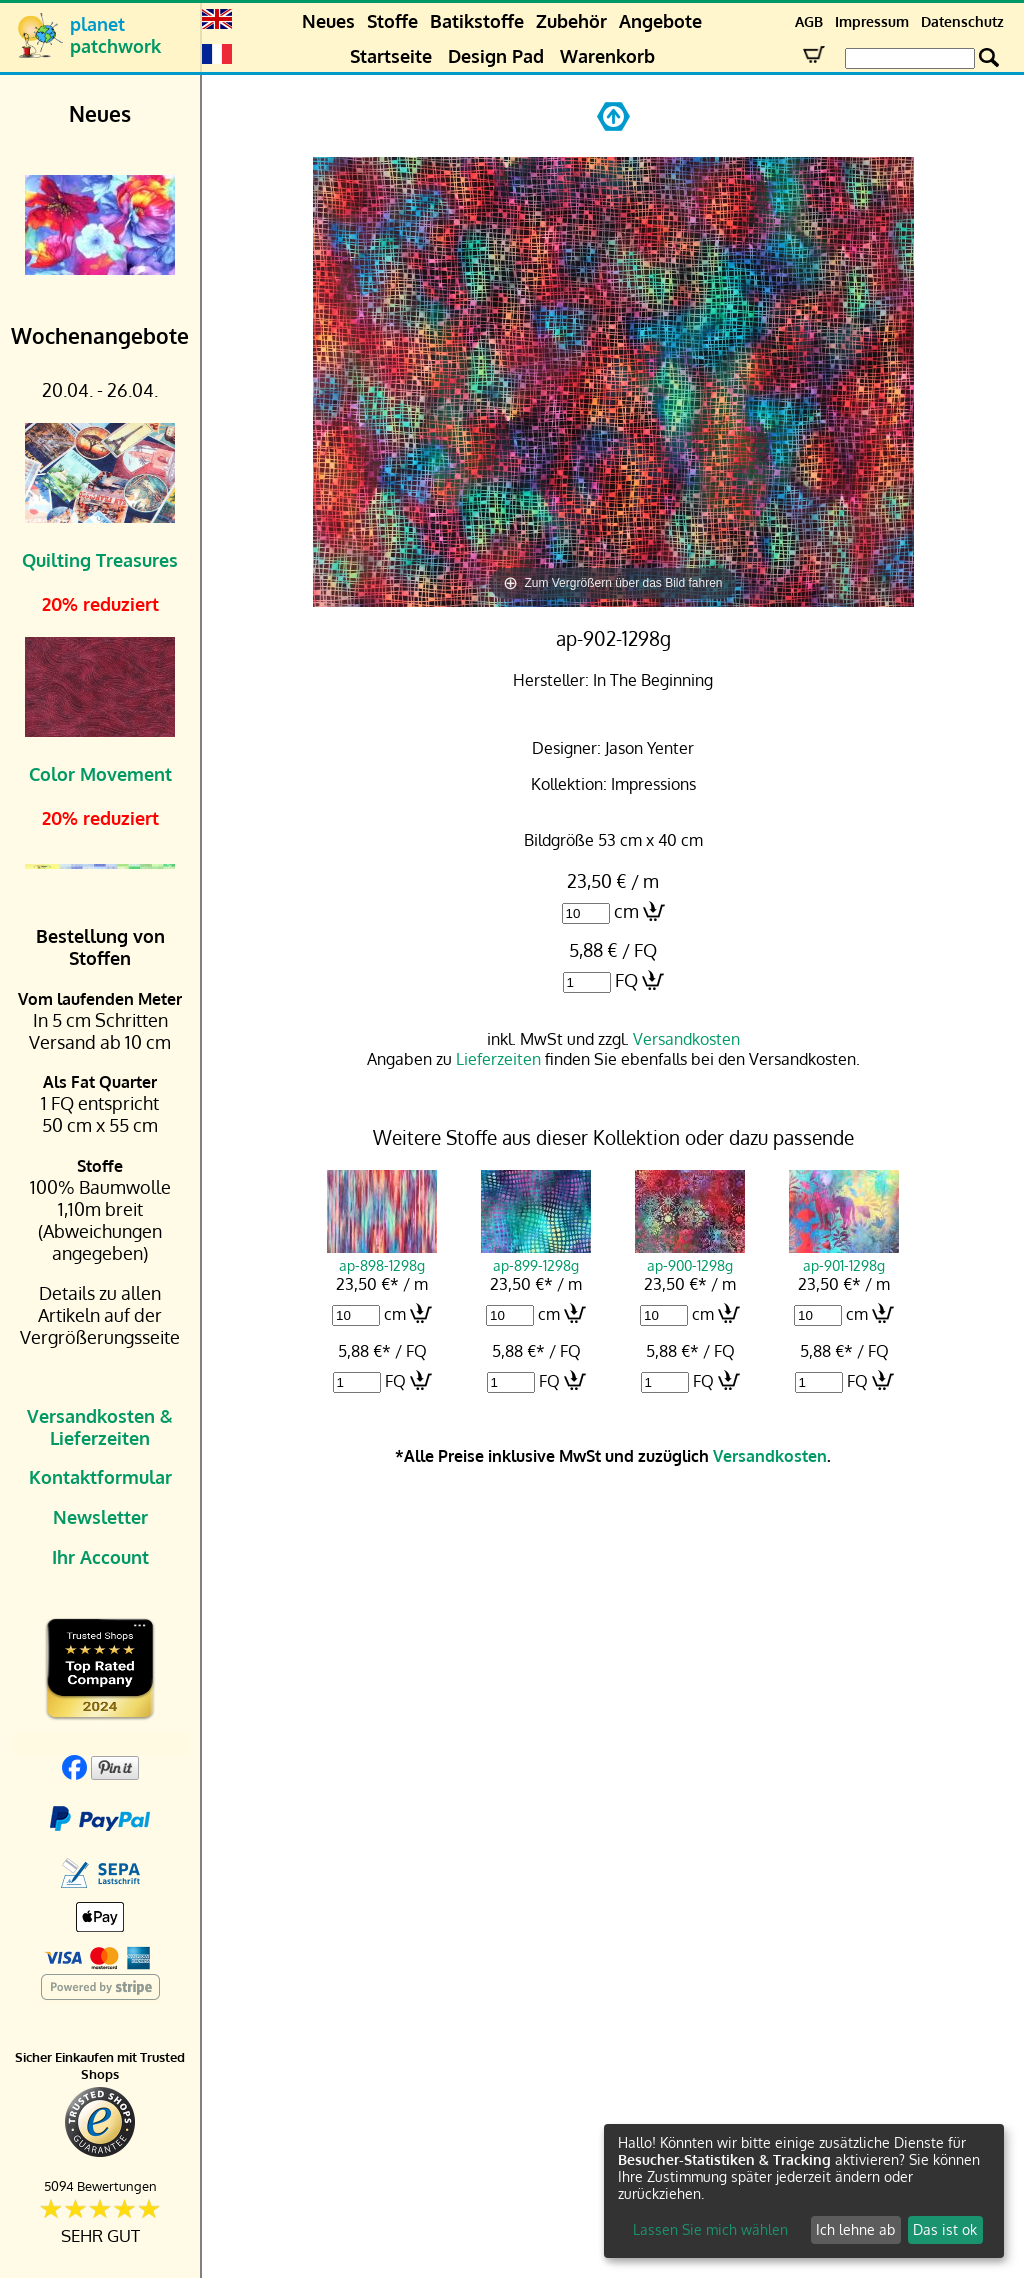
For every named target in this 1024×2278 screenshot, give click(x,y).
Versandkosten (686, 1039)
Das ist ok (945, 2229)
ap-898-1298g (382, 1256)
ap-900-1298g (690, 1256)
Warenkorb (607, 56)
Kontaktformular (100, 1477)
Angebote (660, 21)
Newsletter (100, 1517)
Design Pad (496, 56)
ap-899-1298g (536, 1256)
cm (626, 911)
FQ (626, 980)
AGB (809, 21)
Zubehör (571, 21)
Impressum (872, 21)
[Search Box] (910, 58)
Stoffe (392, 21)
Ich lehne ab (855, 2229)
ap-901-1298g (844, 1256)
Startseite (391, 56)
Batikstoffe (477, 21)
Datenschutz (962, 21)
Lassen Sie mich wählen (710, 2229)
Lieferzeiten (498, 1059)
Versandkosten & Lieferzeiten (100, 1427)
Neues (328, 21)
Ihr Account (100, 1557)
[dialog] (804, 2191)
